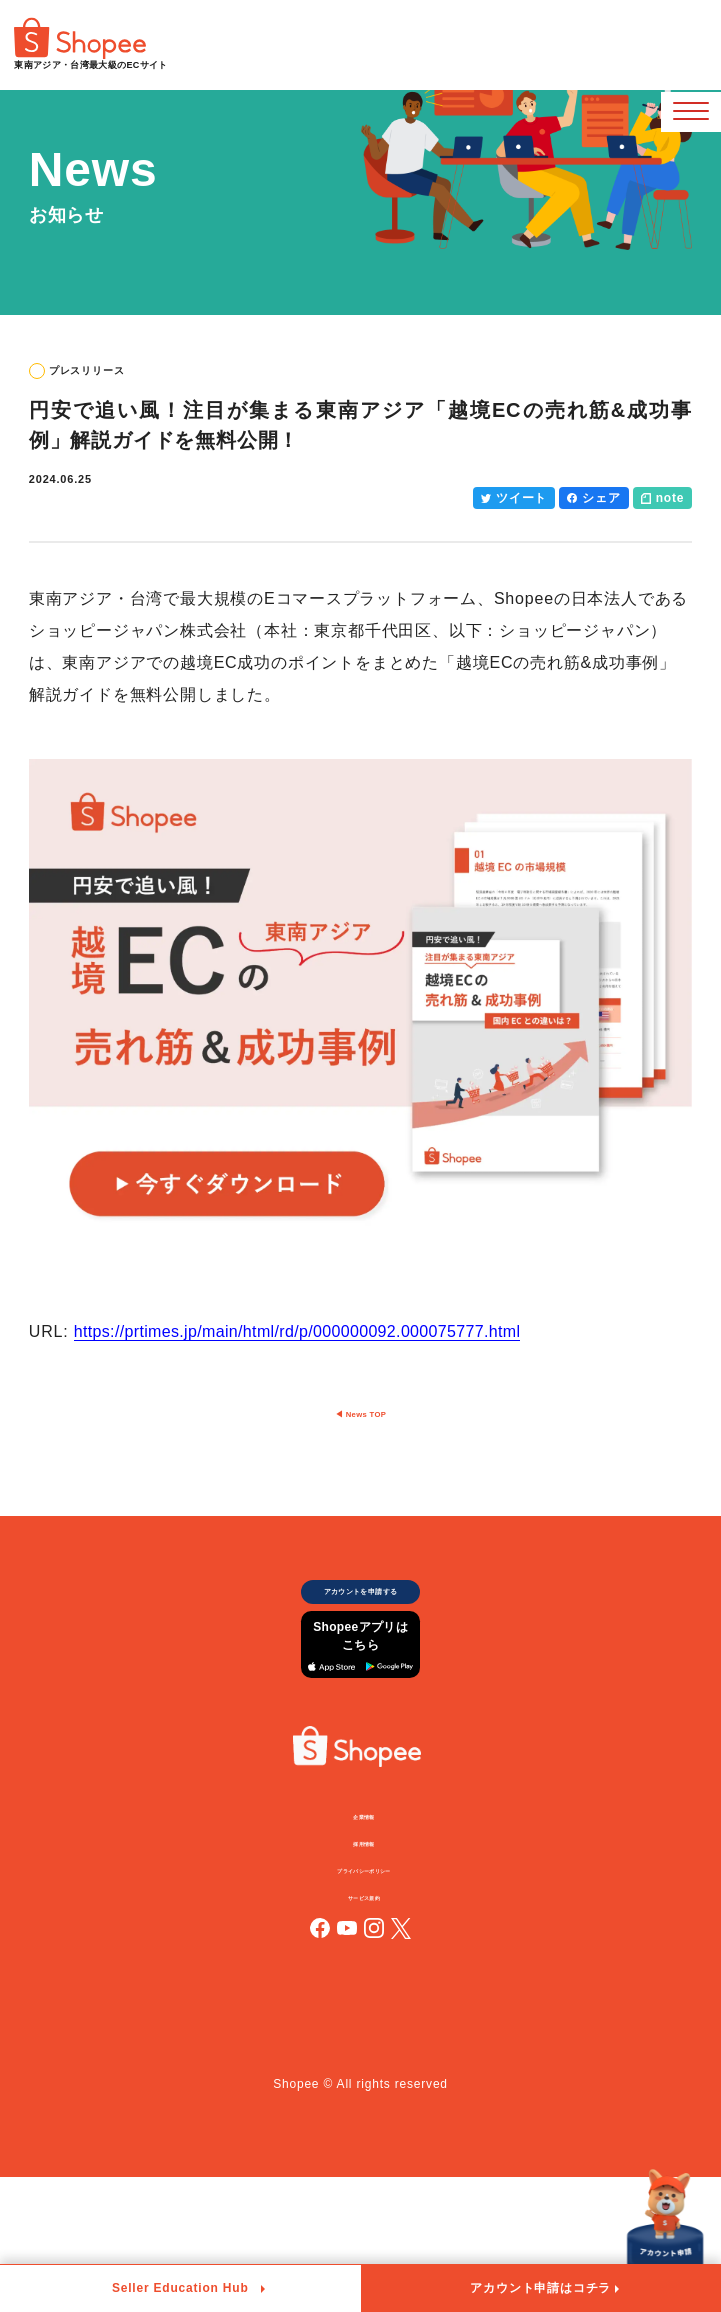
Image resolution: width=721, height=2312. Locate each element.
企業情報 (368, 1920)
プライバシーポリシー (369, 1993)
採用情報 (368, 1956)
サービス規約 (368, 2029)
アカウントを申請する (361, 1650)
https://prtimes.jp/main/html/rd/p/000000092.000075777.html (310, 1331)
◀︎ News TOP (361, 1449)
